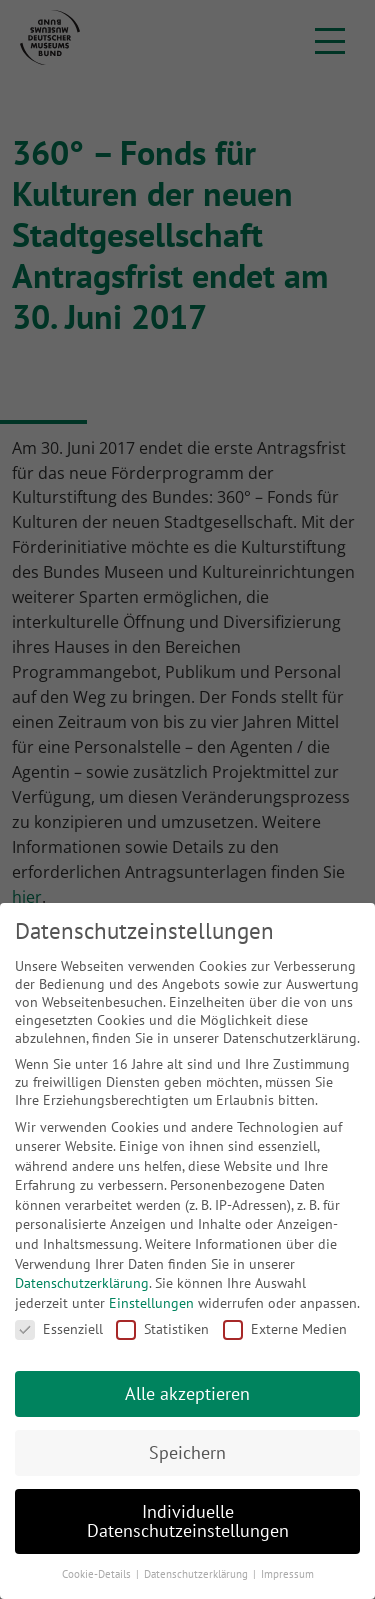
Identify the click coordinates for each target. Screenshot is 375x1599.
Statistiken (162, 1329)
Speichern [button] (187, 1452)
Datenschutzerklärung (82, 1283)
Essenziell (59, 1329)
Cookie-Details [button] (98, 1574)
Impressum (287, 1574)
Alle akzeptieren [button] (187, 1393)
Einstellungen (151, 1303)
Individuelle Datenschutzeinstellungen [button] (188, 1521)
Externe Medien (285, 1329)
